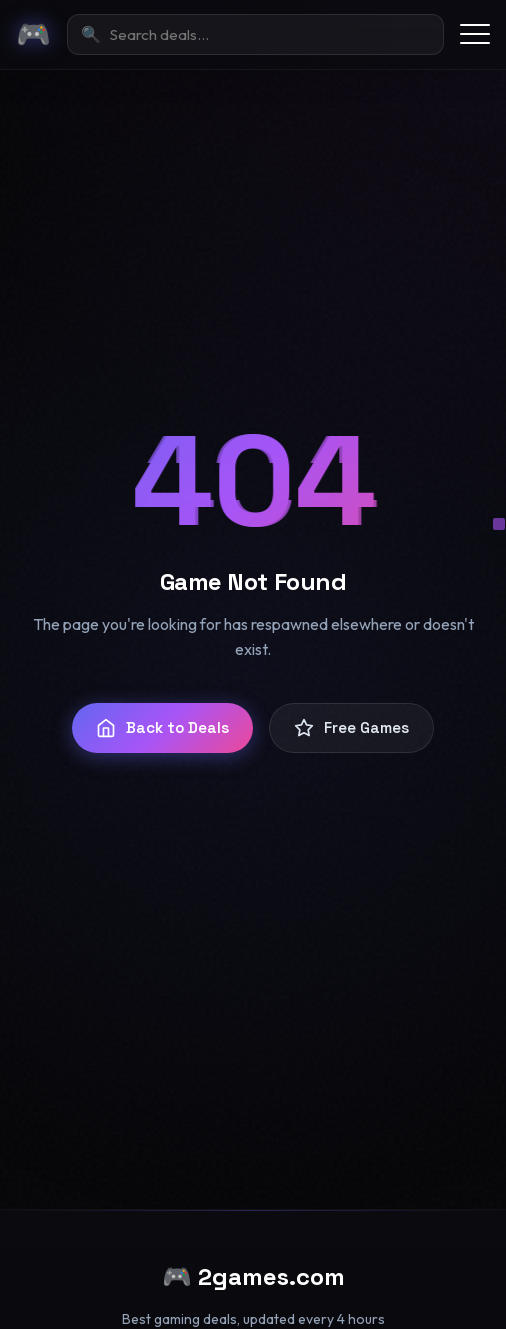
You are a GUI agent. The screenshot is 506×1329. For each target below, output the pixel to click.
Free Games (351, 728)
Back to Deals (162, 728)
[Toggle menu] (475, 34)
